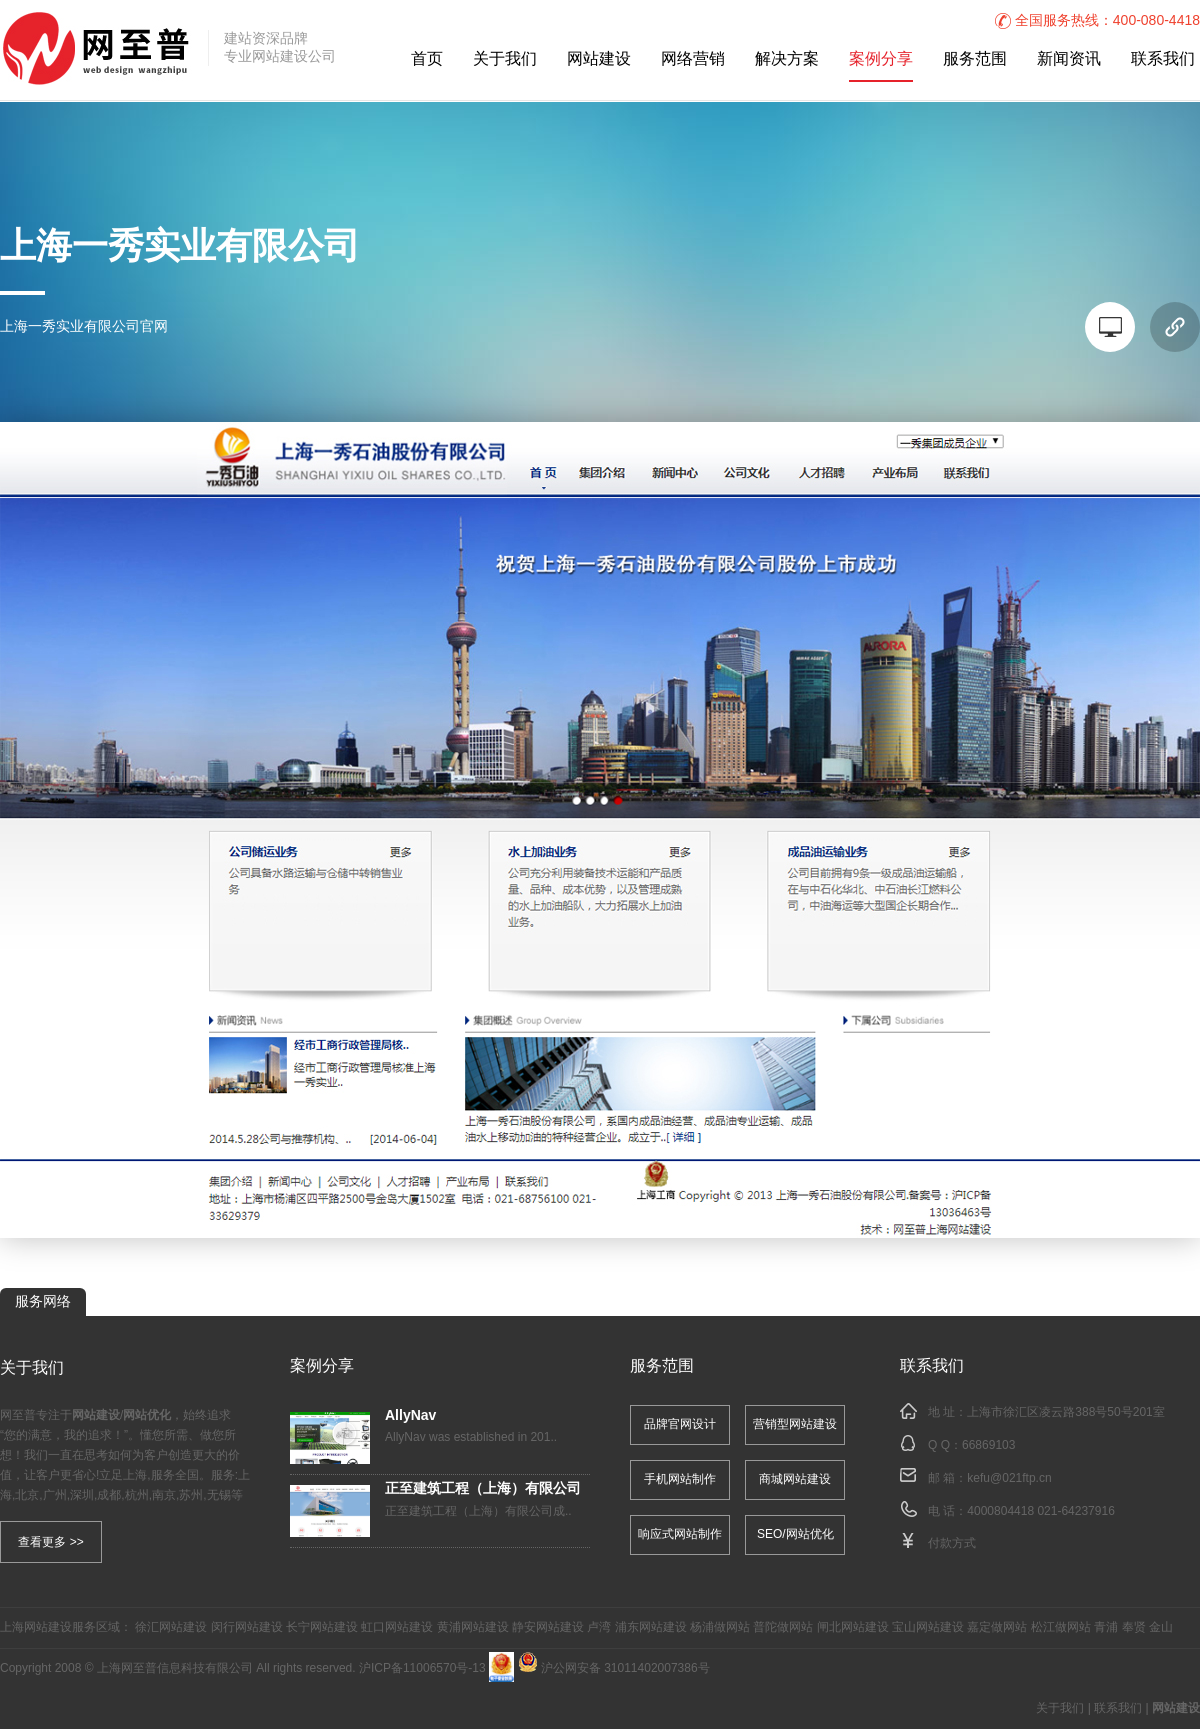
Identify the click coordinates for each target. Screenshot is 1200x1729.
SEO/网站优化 (795, 1534)
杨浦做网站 (720, 1627)
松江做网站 (1061, 1627)
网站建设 (599, 59)
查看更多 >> (50, 1542)
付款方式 (952, 1543)
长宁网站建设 (322, 1627)
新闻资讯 (1069, 59)
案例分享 (881, 59)
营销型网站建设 (795, 1424)
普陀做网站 (783, 1627)
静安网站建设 (548, 1627)
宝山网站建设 (928, 1627)
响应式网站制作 (680, 1534)
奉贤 (1134, 1627)
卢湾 (599, 1627)
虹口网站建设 (397, 1627)
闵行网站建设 (247, 1627)
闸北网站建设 (853, 1627)
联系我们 (1163, 59)
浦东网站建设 (651, 1627)
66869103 (988, 1445)
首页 (427, 59)
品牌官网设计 (680, 1424)
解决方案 (787, 59)
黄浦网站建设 (473, 1627)
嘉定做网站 (997, 1627)
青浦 (1106, 1627)
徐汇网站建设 (171, 1627)
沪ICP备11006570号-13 (422, 1668)
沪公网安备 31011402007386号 (614, 1668)
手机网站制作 (680, 1479)
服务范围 (975, 59)
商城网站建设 (795, 1479)
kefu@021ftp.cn (1009, 1478)
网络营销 (693, 59)
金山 (1161, 1627)
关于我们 (505, 59)
